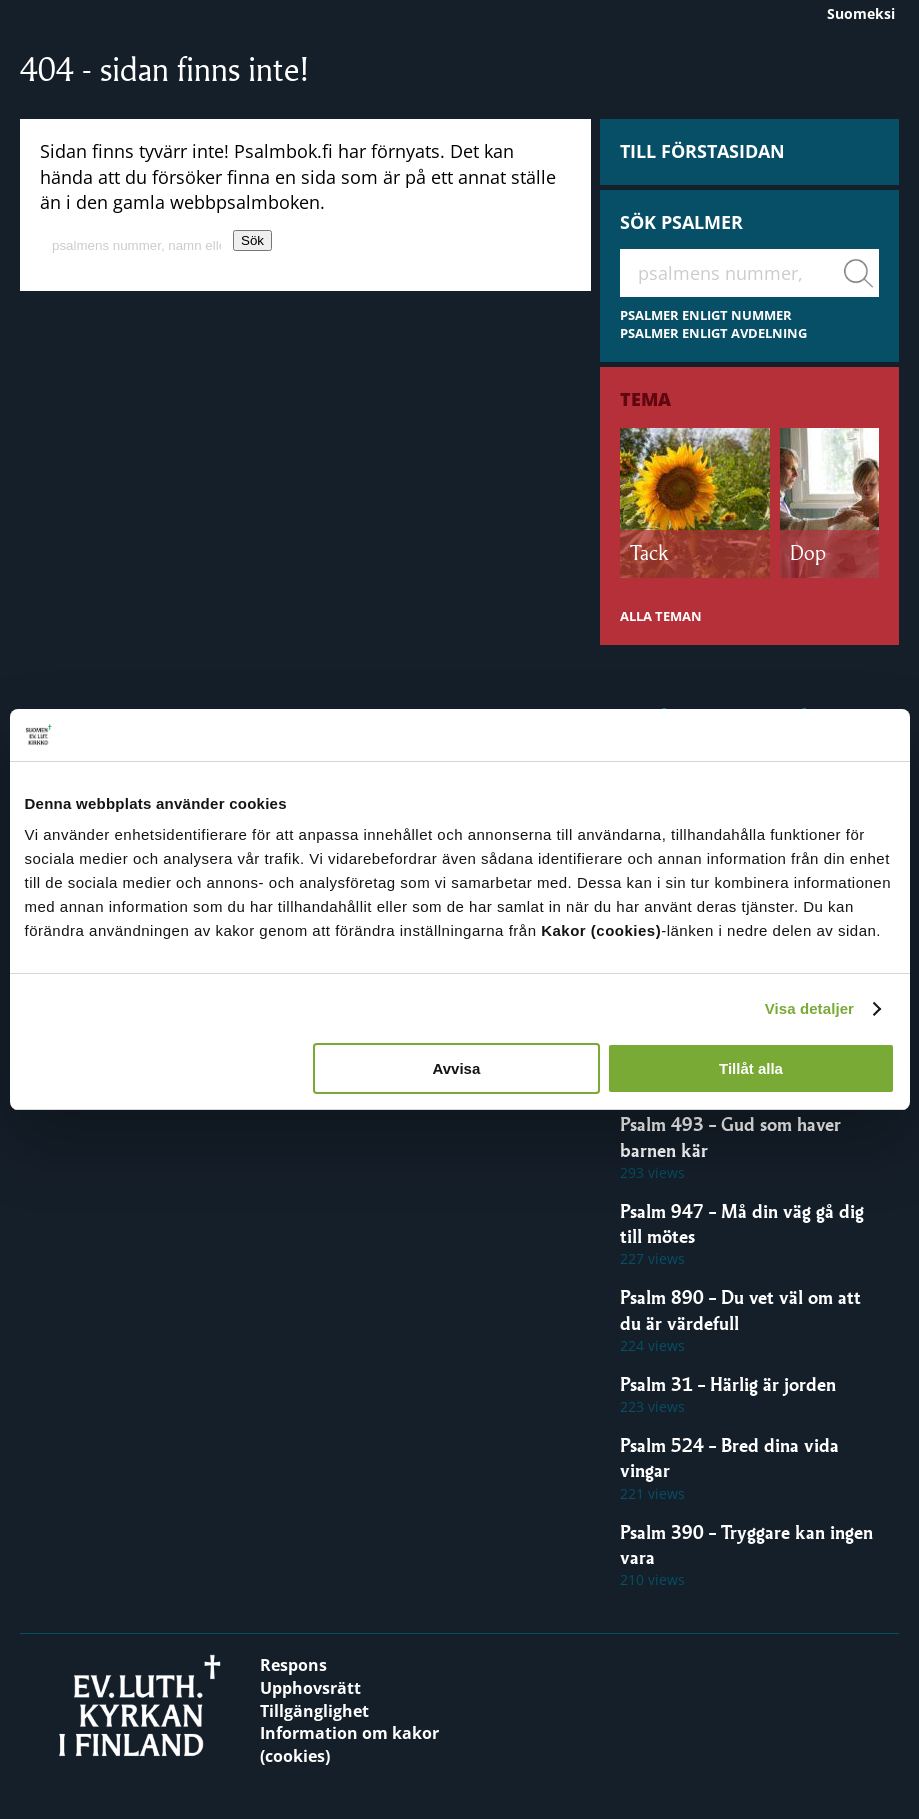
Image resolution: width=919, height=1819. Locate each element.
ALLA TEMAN (661, 616)
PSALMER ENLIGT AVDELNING (713, 333)
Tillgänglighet (314, 1711)
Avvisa (456, 1068)
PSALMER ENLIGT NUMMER (706, 315)
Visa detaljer (809, 1008)
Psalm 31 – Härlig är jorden (728, 1384)
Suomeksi (861, 13)
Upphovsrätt (310, 1688)
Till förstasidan (702, 151)
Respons (293, 1665)
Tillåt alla (751, 1068)
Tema (645, 399)
